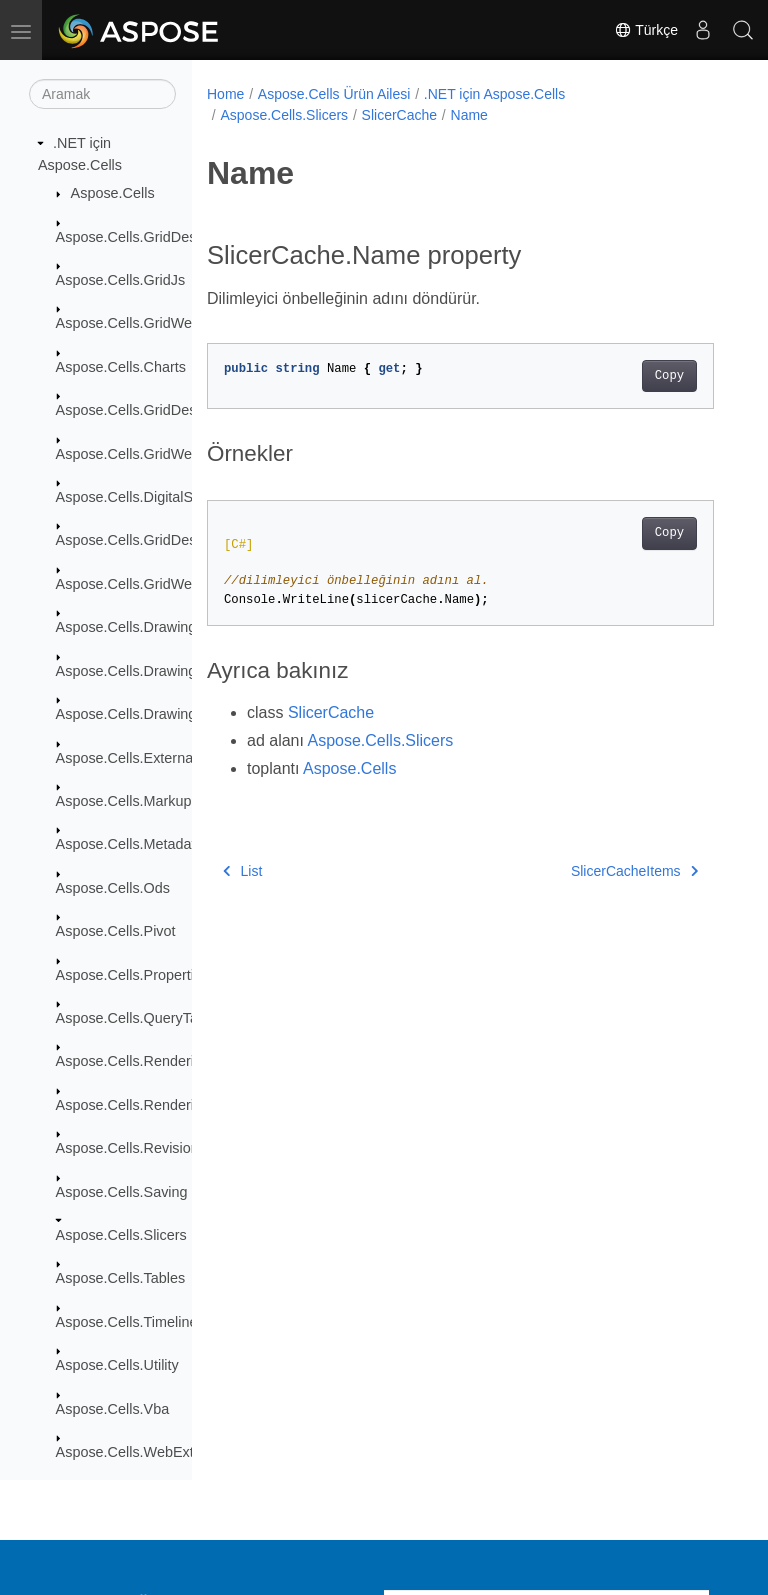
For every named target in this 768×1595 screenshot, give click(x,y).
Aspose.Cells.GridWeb (128, 323)
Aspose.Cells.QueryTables (140, 1018)
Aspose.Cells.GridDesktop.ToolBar (166, 540)
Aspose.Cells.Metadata (130, 844)
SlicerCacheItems (634, 871)
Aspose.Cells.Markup (124, 801)
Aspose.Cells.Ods (113, 888)
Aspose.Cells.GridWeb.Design (152, 584)
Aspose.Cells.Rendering (133, 1061)
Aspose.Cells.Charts (121, 367)
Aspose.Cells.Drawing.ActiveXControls (179, 671)
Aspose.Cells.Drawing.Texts (145, 714)
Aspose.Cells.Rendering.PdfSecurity (172, 1105)
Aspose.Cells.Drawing (126, 627)
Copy (669, 376)
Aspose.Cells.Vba (113, 1409)
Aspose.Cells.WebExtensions (150, 1452)
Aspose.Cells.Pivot (116, 931)
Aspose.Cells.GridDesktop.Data (157, 410)
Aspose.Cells (113, 193)
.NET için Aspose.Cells (494, 94)
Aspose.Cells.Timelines (130, 1322)
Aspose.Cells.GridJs (121, 280)
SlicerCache (399, 115)
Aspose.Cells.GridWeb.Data (145, 454)
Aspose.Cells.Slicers (121, 1235)
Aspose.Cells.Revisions (131, 1148)
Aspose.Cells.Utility (117, 1365)
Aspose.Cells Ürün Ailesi (334, 94)
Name (469, 115)
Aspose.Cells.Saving (122, 1192)
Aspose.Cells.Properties (133, 975)
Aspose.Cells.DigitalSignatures (154, 497)
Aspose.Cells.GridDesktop (140, 237)
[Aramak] (102, 94)
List (242, 871)
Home (225, 94)
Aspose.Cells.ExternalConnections (166, 758)
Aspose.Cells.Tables (121, 1278)
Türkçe (646, 30)
